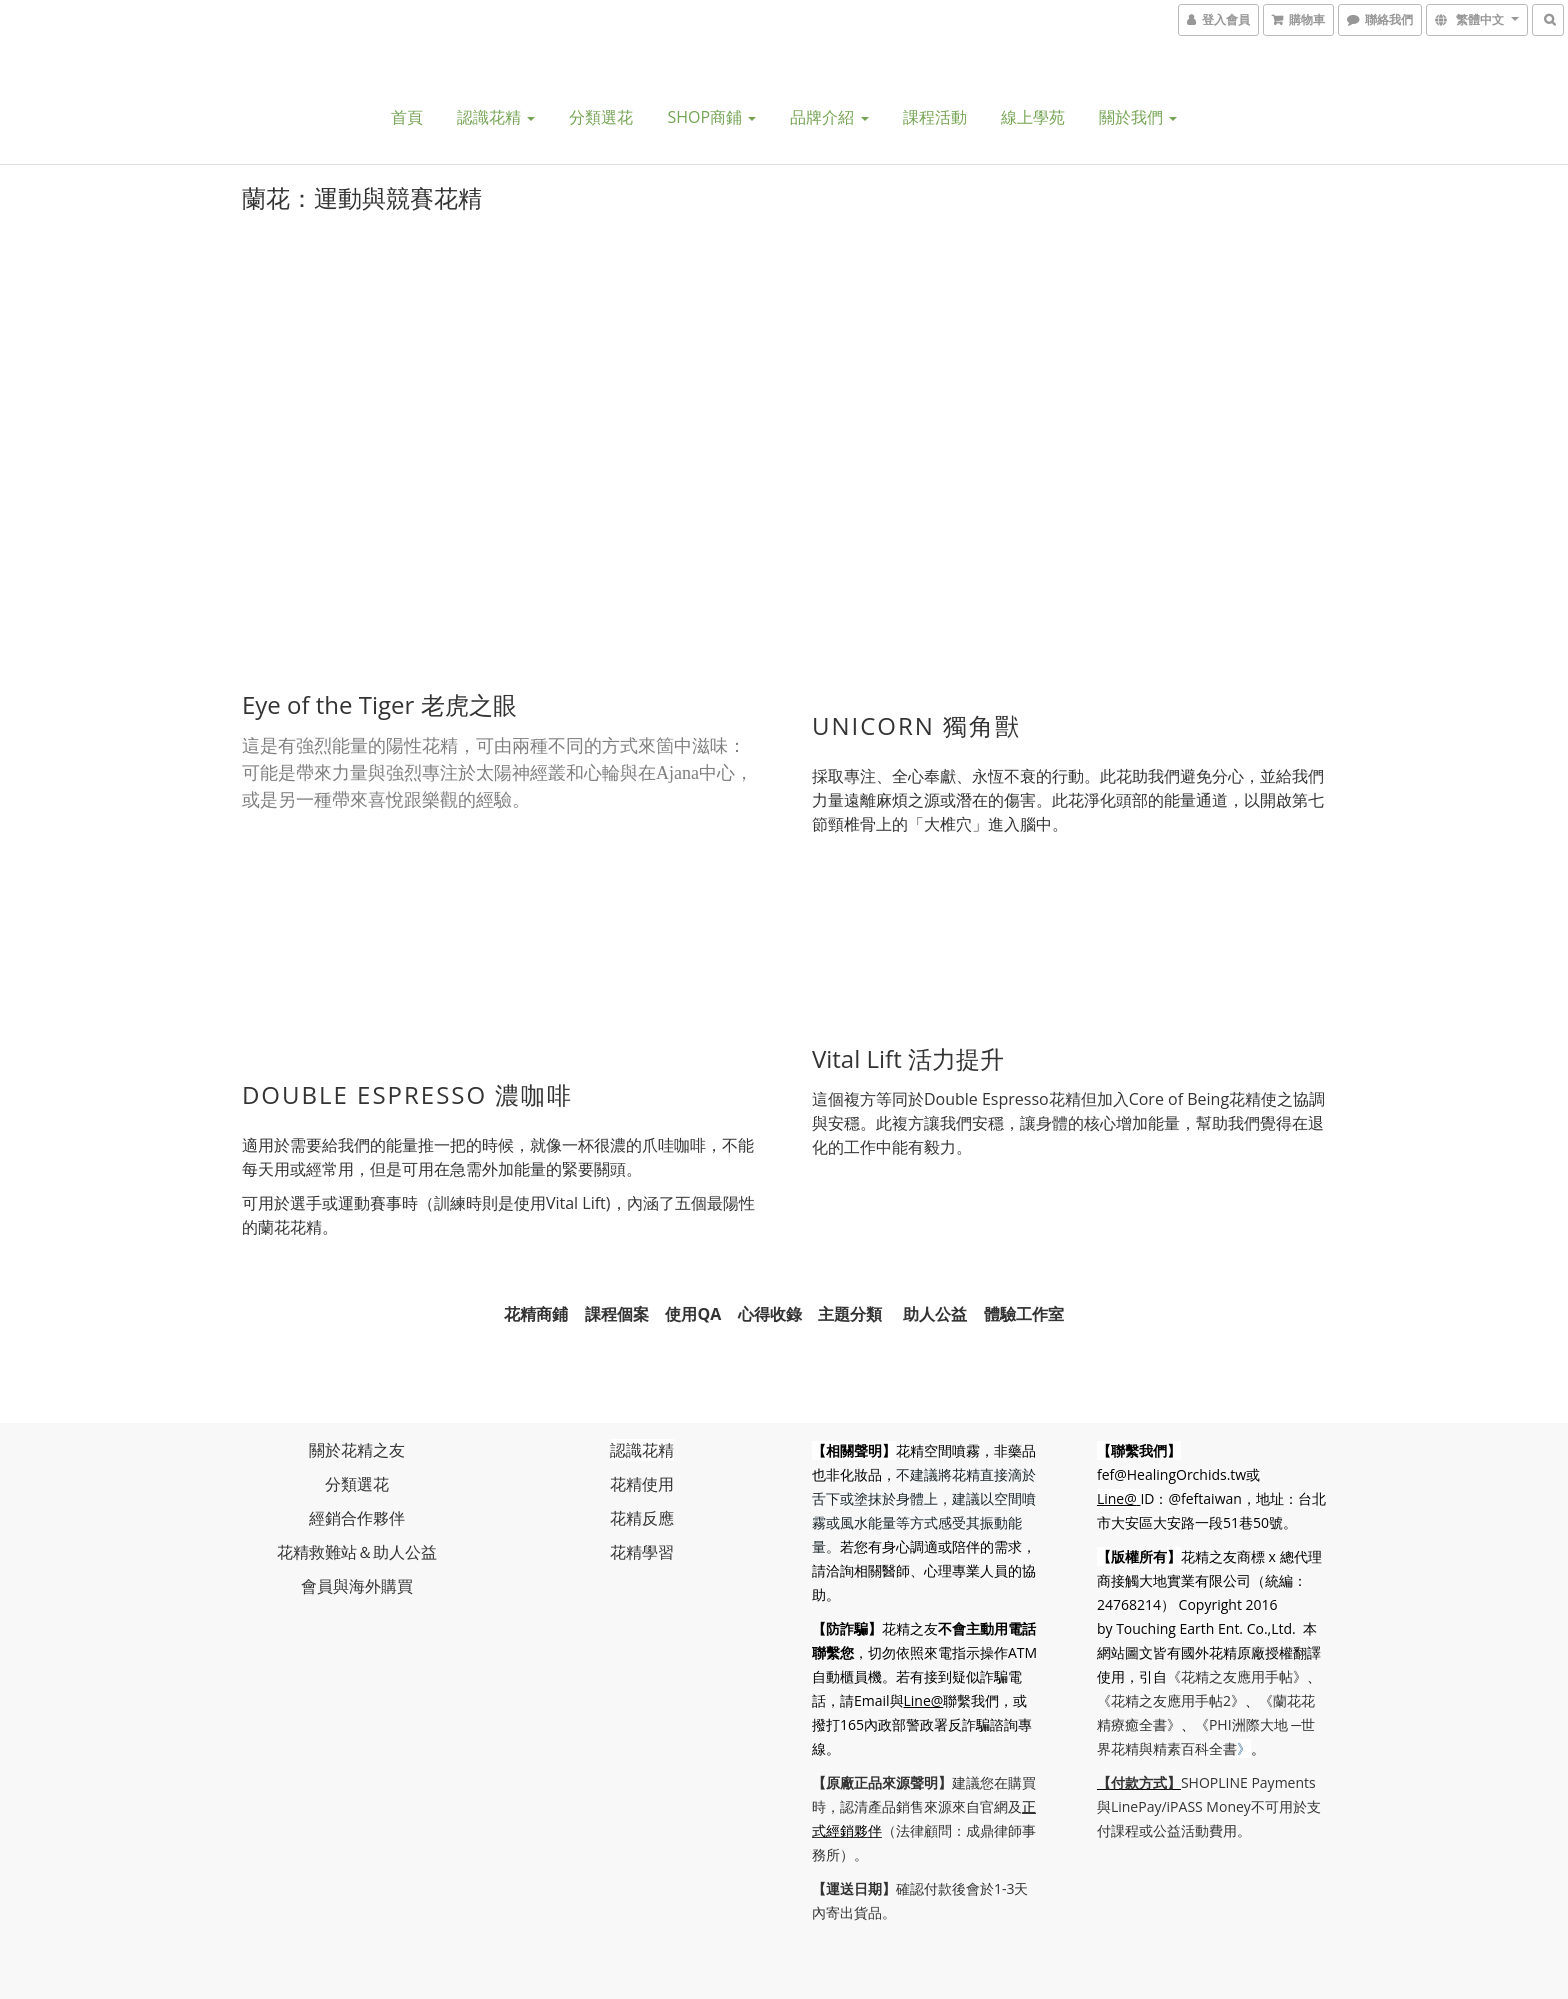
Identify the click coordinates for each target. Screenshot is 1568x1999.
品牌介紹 (829, 117)
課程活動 (935, 117)
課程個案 (617, 1309)
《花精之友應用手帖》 (1239, 1672)
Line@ (954, 1696)
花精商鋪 (536, 1309)
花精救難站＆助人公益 (357, 1548)
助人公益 (935, 1309)
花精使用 (642, 1480)
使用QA (693, 1309)
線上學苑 (1033, 117)
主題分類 (850, 1309)
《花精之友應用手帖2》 (1173, 1696)
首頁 (407, 117)
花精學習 (642, 1548)
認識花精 (496, 117)
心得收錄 (770, 1309)
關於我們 (1138, 117)
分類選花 (601, 117)
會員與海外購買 (357, 1582)
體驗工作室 (1024, 1309)
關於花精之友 (357, 1446)
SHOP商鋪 (711, 117)
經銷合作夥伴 (357, 1514)
